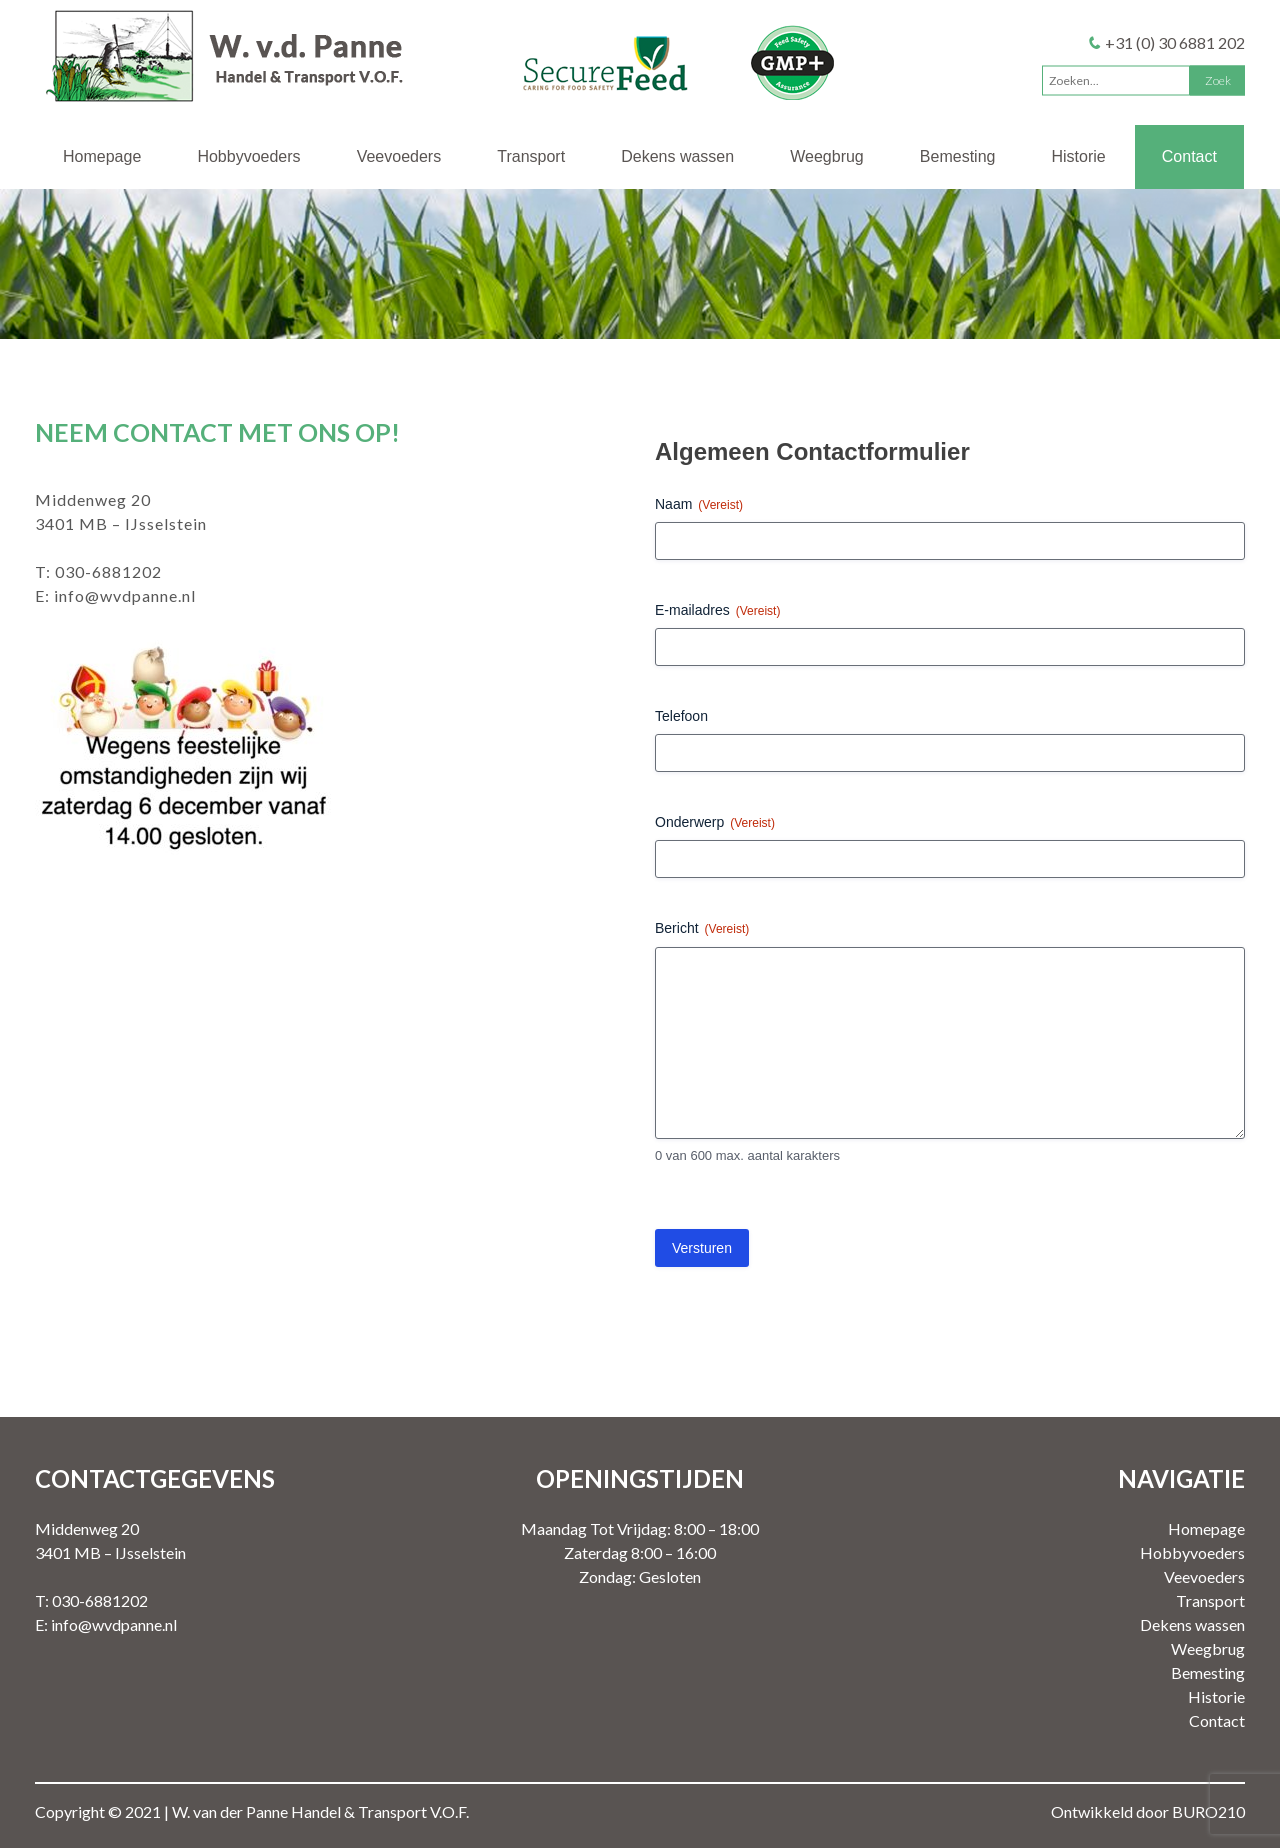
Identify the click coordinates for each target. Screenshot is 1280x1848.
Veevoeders (399, 156)
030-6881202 (108, 571)
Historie (1079, 156)
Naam (699, 505)
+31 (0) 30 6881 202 (1175, 41)
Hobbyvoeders (248, 156)
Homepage (102, 156)
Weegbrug (827, 156)
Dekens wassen (677, 156)
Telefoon (681, 716)
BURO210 (1208, 1811)
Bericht (702, 929)
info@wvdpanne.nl (125, 595)
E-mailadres (717, 611)
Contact (1189, 156)
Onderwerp (715, 823)
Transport (531, 156)
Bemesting (958, 156)
